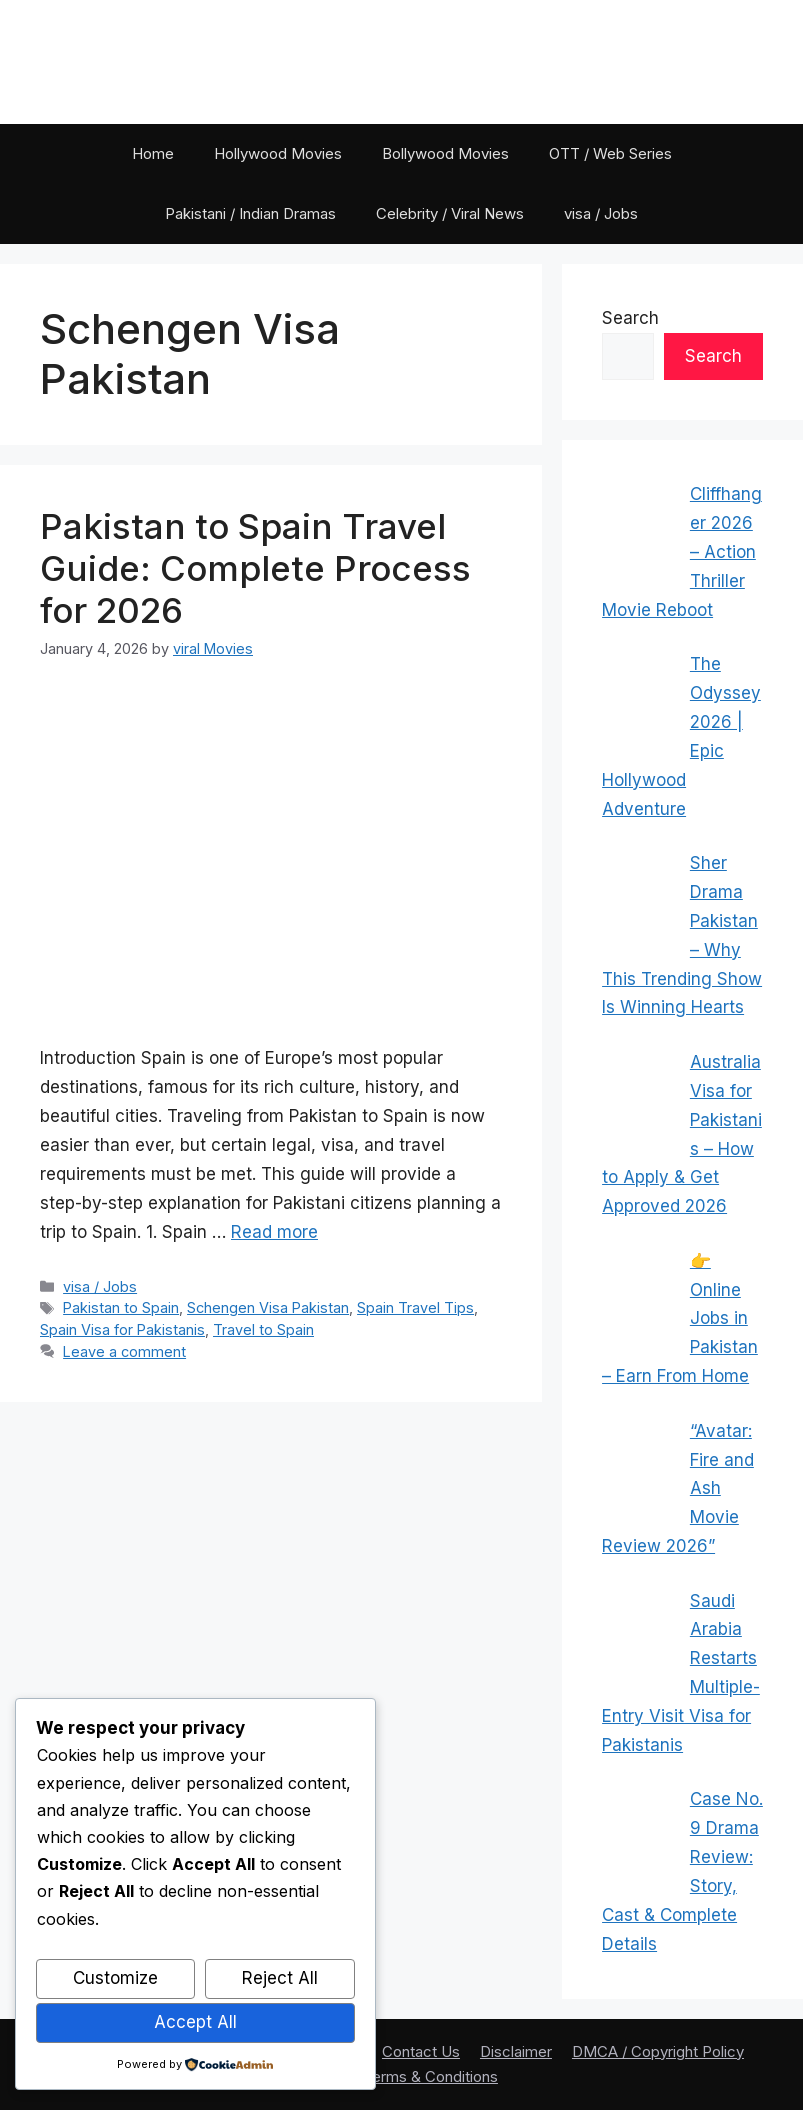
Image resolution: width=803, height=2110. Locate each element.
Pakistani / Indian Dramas (250, 213)
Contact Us (421, 2051)
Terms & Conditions (430, 2076)
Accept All (195, 2022)
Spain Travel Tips (415, 1307)
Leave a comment (124, 1351)
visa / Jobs (601, 213)
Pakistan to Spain (121, 1307)
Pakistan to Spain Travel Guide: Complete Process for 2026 (255, 568)
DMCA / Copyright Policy (658, 2051)
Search (630, 318)
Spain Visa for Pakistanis (122, 1329)
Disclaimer (516, 2051)
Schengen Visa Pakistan (268, 1307)
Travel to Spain (263, 1329)
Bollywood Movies (445, 153)
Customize (115, 1978)
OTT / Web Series (610, 153)
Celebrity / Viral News (450, 213)
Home (153, 153)
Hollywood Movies (278, 153)
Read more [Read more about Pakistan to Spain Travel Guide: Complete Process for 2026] (274, 1232)
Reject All (280, 1978)
